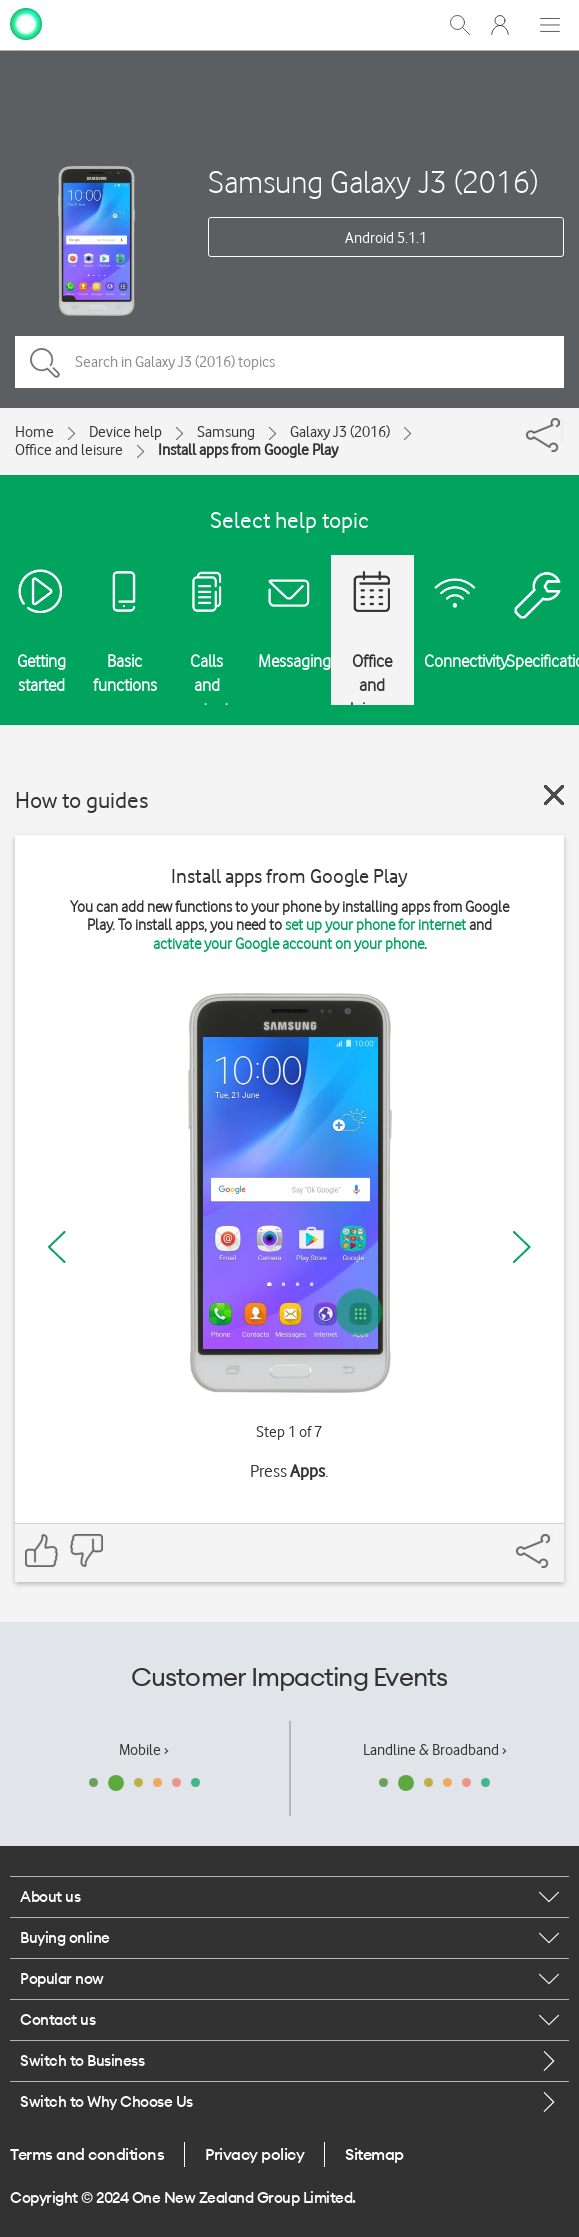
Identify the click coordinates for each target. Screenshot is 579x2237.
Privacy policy (254, 2154)
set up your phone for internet (375, 925)
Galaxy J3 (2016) (340, 432)
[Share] (562, 430)
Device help (125, 432)
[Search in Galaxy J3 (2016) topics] (289, 362)
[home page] (26, 23)
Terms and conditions (87, 2154)
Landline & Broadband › (435, 1750)
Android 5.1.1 (386, 238)
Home (34, 432)
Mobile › (144, 1750)
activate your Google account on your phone (288, 944)
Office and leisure (69, 450)
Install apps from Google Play (248, 450)
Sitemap (374, 2154)
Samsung (226, 432)
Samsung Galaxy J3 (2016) (373, 181)
